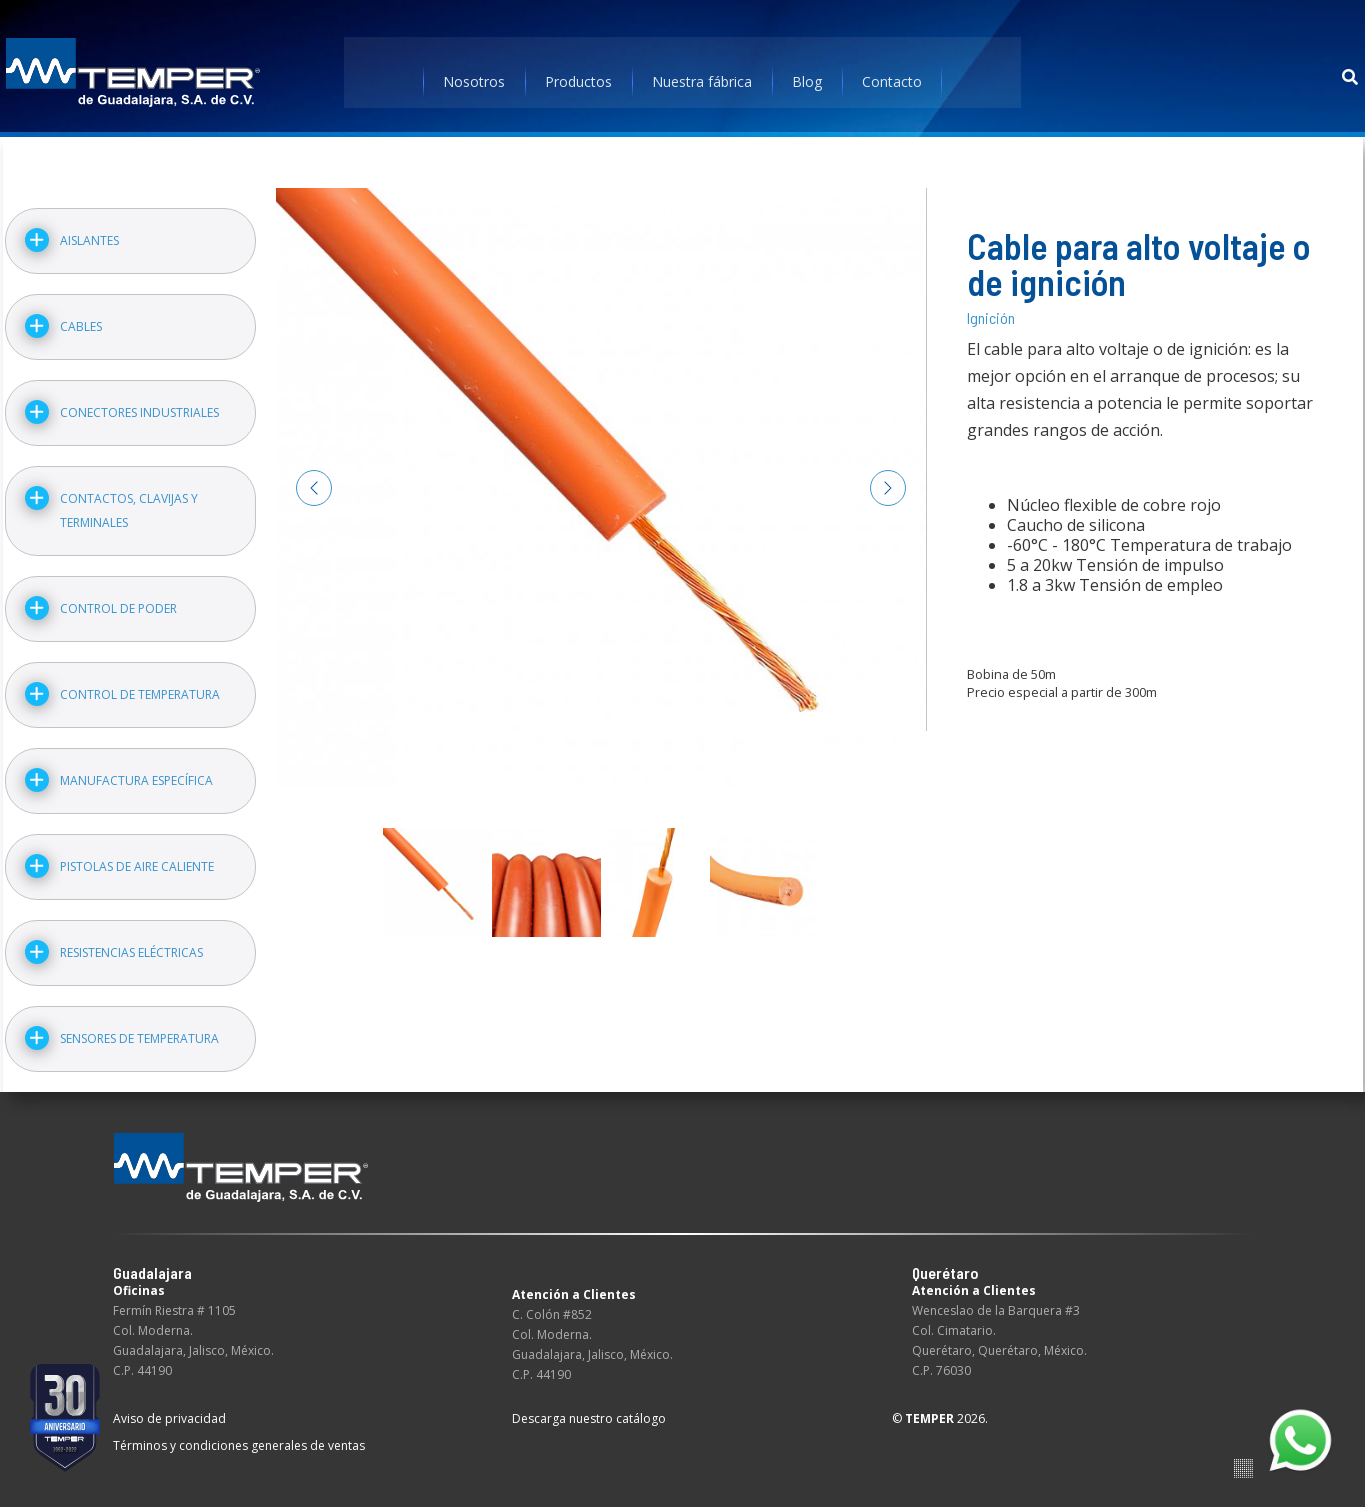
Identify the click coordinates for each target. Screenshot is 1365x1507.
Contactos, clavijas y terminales (127, 499)
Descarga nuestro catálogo (589, 1407)
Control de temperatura (138, 683)
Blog (807, 74)
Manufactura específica (134, 769)
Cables (79, 315)
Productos (578, 74)
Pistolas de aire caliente (135, 855)
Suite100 (1243, 1457)
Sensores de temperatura (137, 1027)
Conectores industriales (137, 401)
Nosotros (474, 74)
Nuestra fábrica (702, 74)
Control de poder (116, 597)
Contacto (892, 74)
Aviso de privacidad (169, 1407)
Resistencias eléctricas (129, 941)
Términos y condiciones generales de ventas (239, 1434)
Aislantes (87, 229)
